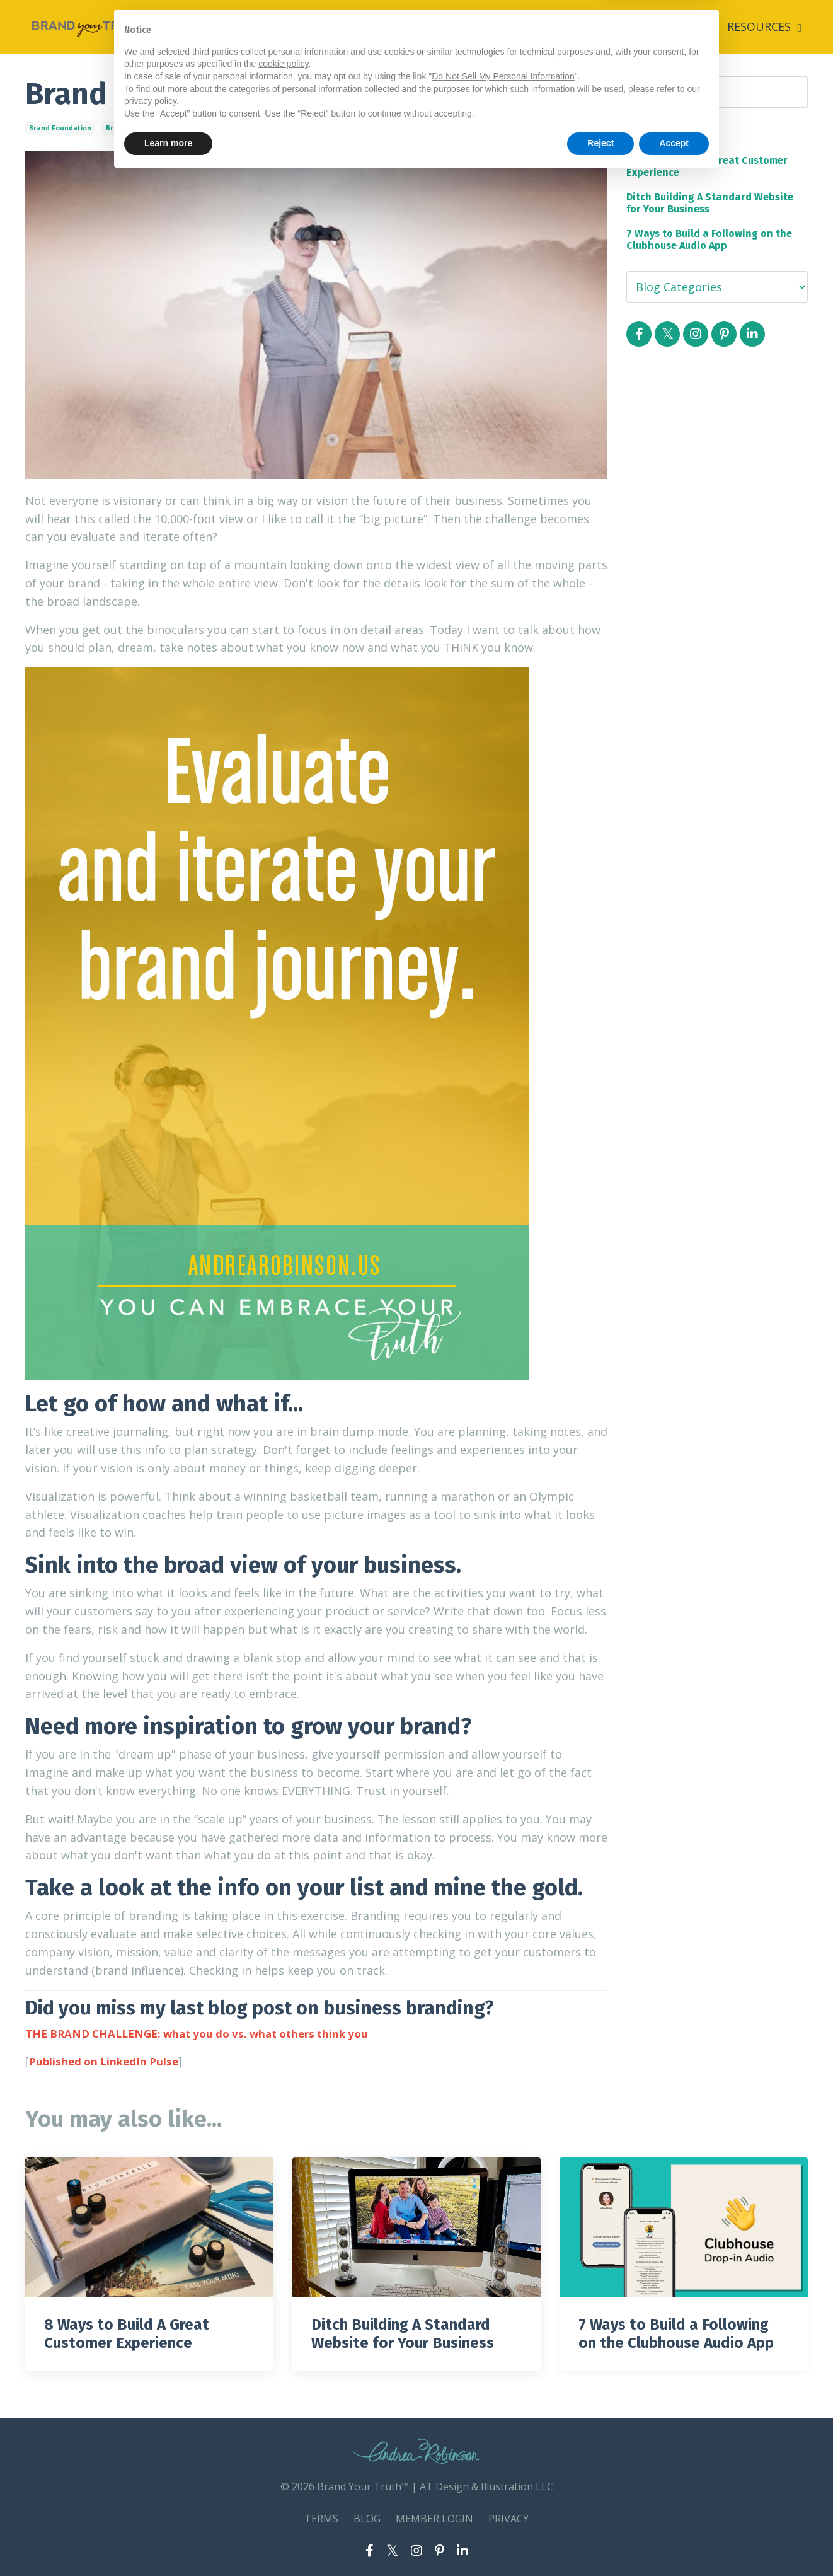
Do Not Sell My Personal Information (503, 2474)
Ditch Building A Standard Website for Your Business (709, 202)
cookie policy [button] (283, 2462)
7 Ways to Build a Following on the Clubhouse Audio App (709, 239)
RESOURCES (764, 26)
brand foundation (60, 127)
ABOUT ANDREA (627, 26)
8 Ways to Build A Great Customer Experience (707, 166)
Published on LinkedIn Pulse (107, 2060)
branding (121, 127)
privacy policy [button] (150, 2499)
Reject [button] (600, 2541)
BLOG (699, 26)
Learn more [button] (168, 2541)
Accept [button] (674, 2541)
